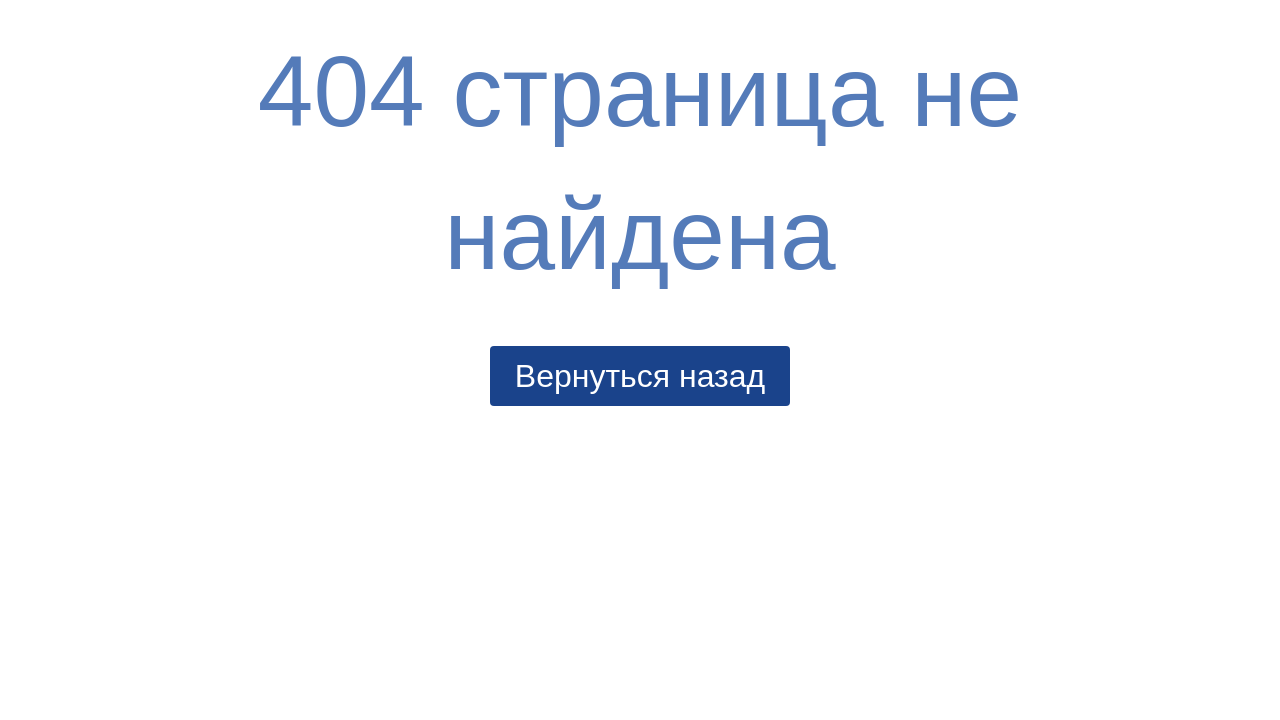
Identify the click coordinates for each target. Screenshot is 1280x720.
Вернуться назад (640, 376)
